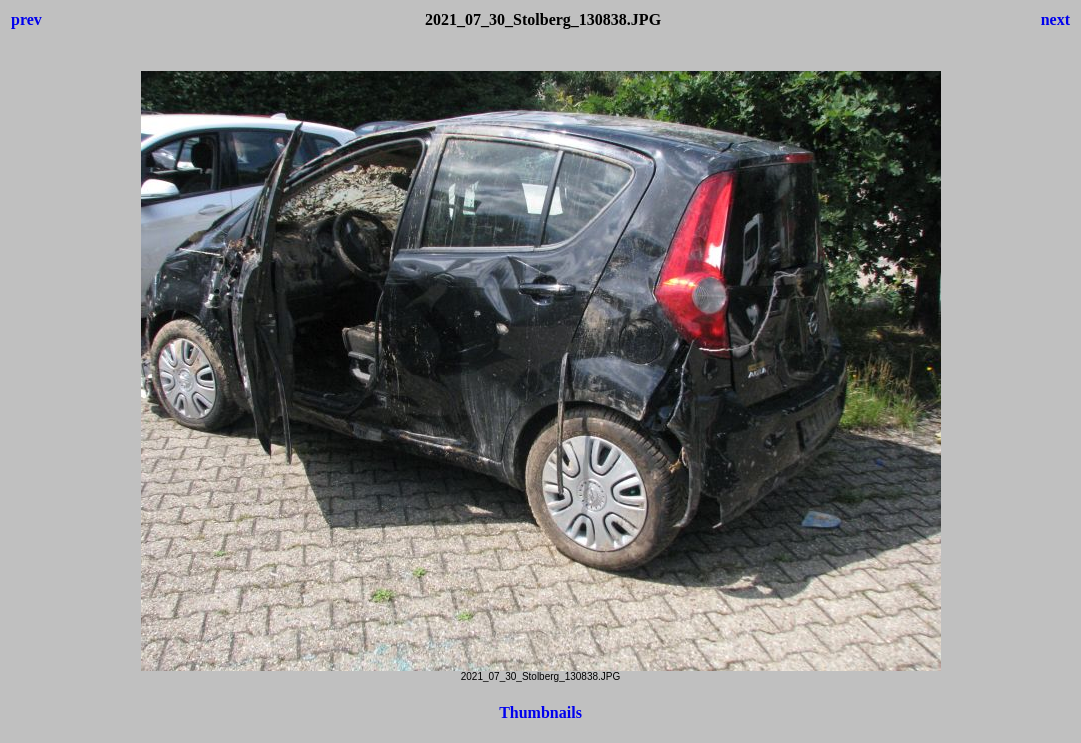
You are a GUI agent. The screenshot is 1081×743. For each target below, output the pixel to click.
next (1055, 19)
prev (26, 19)
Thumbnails (540, 712)
